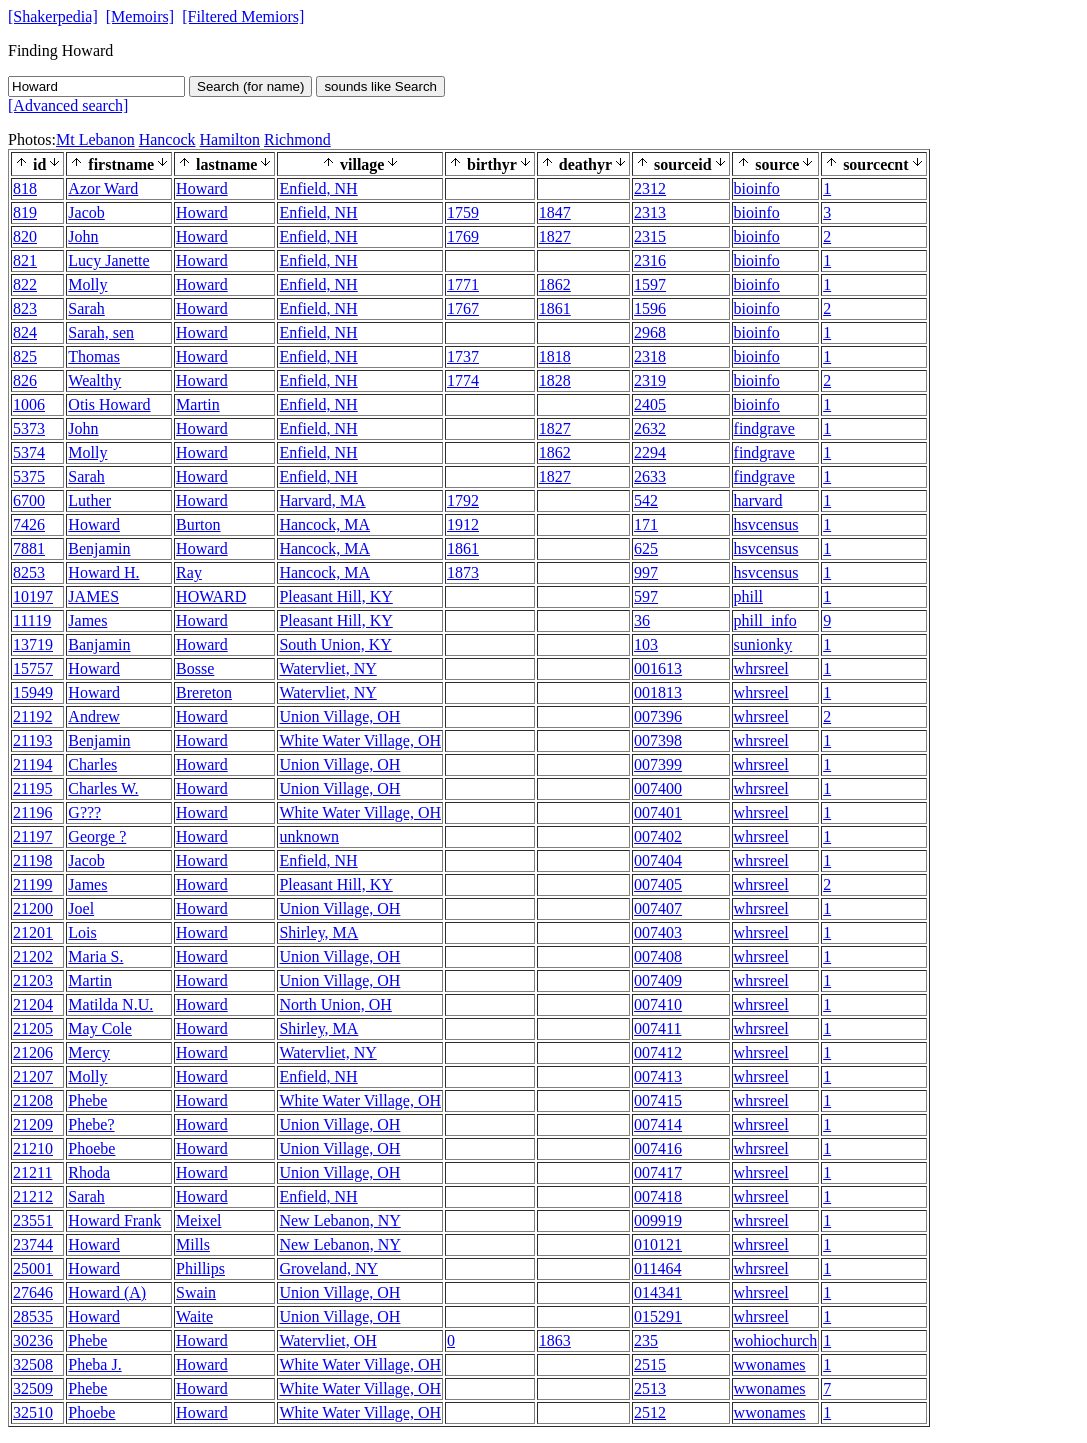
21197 (32, 836)
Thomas (94, 356)
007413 (658, 1076)
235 (646, 1340)
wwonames (770, 1364)
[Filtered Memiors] (243, 16)
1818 (555, 356)
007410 (658, 1004)
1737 (463, 356)
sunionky (763, 644)
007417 (658, 1172)
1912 (463, 524)
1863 (555, 1340)
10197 (33, 596)
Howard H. (103, 572)
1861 (555, 308)
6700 (29, 500)
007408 (658, 956)
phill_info (765, 620)
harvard (758, 500)
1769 (463, 236)
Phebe (87, 1100)
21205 (33, 1028)
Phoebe (91, 1148)
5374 (29, 452)
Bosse (195, 668)
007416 (658, 1148)
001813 (658, 692)
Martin (198, 404)
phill (748, 596)
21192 (32, 716)
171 (646, 524)
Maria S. (95, 956)
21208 (33, 1100)
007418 (658, 1196)
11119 (32, 620)
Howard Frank (114, 1220)
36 (642, 620)
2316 (650, 260)
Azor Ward (103, 188)
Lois (82, 932)
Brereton (204, 692)
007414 (658, 1124)
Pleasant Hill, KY (335, 596)
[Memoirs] (140, 16)
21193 (32, 740)
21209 (33, 1124)
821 (25, 260)
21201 (33, 932)
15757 (33, 668)
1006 (29, 404)
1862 (555, 284)
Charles (92, 764)
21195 (32, 788)
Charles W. (103, 788)
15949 (33, 692)
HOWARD (211, 596)
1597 (650, 284)
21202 (33, 956)
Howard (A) (107, 1292)
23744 (33, 1244)
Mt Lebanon (95, 139)
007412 (658, 1052)
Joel (81, 908)
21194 (32, 764)
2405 (650, 404)
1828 (555, 380)
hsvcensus (766, 524)
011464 (657, 1268)
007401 (658, 812)
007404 (658, 860)
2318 (650, 356)
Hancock (167, 139)
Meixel (198, 1220)
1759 (463, 212)
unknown (309, 836)
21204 (33, 1004)
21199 (32, 884)
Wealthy (94, 380)
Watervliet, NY (327, 668)
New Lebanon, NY (339, 1220)
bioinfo (757, 188)
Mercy (89, 1052)
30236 (33, 1340)
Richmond (297, 139)
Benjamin (99, 548)
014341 (658, 1292)
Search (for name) (250, 86)
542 (646, 500)
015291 (658, 1316)
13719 (33, 644)
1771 (463, 284)
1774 (463, 380)
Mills (193, 1244)
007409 (658, 980)
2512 (650, 1412)
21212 (33, 1196)
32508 (33, 1364)
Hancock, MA (324, 524)
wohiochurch (776, 1340)
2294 (650, 452)
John (83, 236)
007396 (658, 716)
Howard (202, 188)
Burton (198, 524)
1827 (555, 236)
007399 (658, 764)
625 (646, 548)
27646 (33, 1292)
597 (646, 596)
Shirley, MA (318, 932)
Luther (89, 500)
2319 (650, 380)
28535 (33, 1316)
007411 (657, 1028)
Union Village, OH (339, 716)
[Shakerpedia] (53, 16)
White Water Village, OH (360, 740)
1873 (463, 572)
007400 (658, 788)
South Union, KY (335, 644)
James (87, 620)
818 (25, 188)
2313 (650, 212)
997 (646, 572)
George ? (97, 836)
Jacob (86, 212)
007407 (658, 908)
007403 (658, 932)
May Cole (100, 1028)
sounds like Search (380, 86)
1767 (463, 308)
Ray (189, 572)
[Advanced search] (68, 105)
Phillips (200, 1268)
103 (646, 644)
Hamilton (230, 139)
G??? (84, 812)
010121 (658, 1244)
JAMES (93, 596)
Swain (196, 1292)
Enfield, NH (318, 188)
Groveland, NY (328, 1268)
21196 (32, 812)
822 (25, 284)
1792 (463, 500)
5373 (29, 428)
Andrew (94, 716)
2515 (650, 1364)
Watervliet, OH (327, 1340)
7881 (29, 548)
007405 (658, 884)
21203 (33, 980)
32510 (33, 1412)
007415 (658, 1100)
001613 (658, 668)
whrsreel (761, 668)
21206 (33, 1052)
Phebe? (91, 1124)
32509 (33, 1388)
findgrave (764, 428)
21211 (32, 1172)
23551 (33, 1220)
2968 (650, 332)
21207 (33, 1076)
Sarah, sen (101, 332)
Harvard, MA (322, 500)
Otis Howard (109, 404)
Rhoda (89, 1172)
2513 (650, 1388)
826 (25, 380)
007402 (658, 836)
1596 (650, 308)
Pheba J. (94, 1364)
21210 (33, 1148)
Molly (87, 284)
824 (25, 332)
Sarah (86, 308)
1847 (555, 212)
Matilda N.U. (110, 1004)
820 (25, 236)
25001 (33, 1268)
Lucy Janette (108, 260)
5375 (29, 476)
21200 (33, 908)
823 (25, 308)
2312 (650, 188)
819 (25, 212)
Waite (194, 1316)
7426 (29, 524)
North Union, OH (335, 1004)
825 (25, 356)
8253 (29, 572)
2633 (650, 476)
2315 (650, 236)
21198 (32, 860)
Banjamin (99, 644)
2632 (650, 428)
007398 (658, 740)
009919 (658, 1220)
